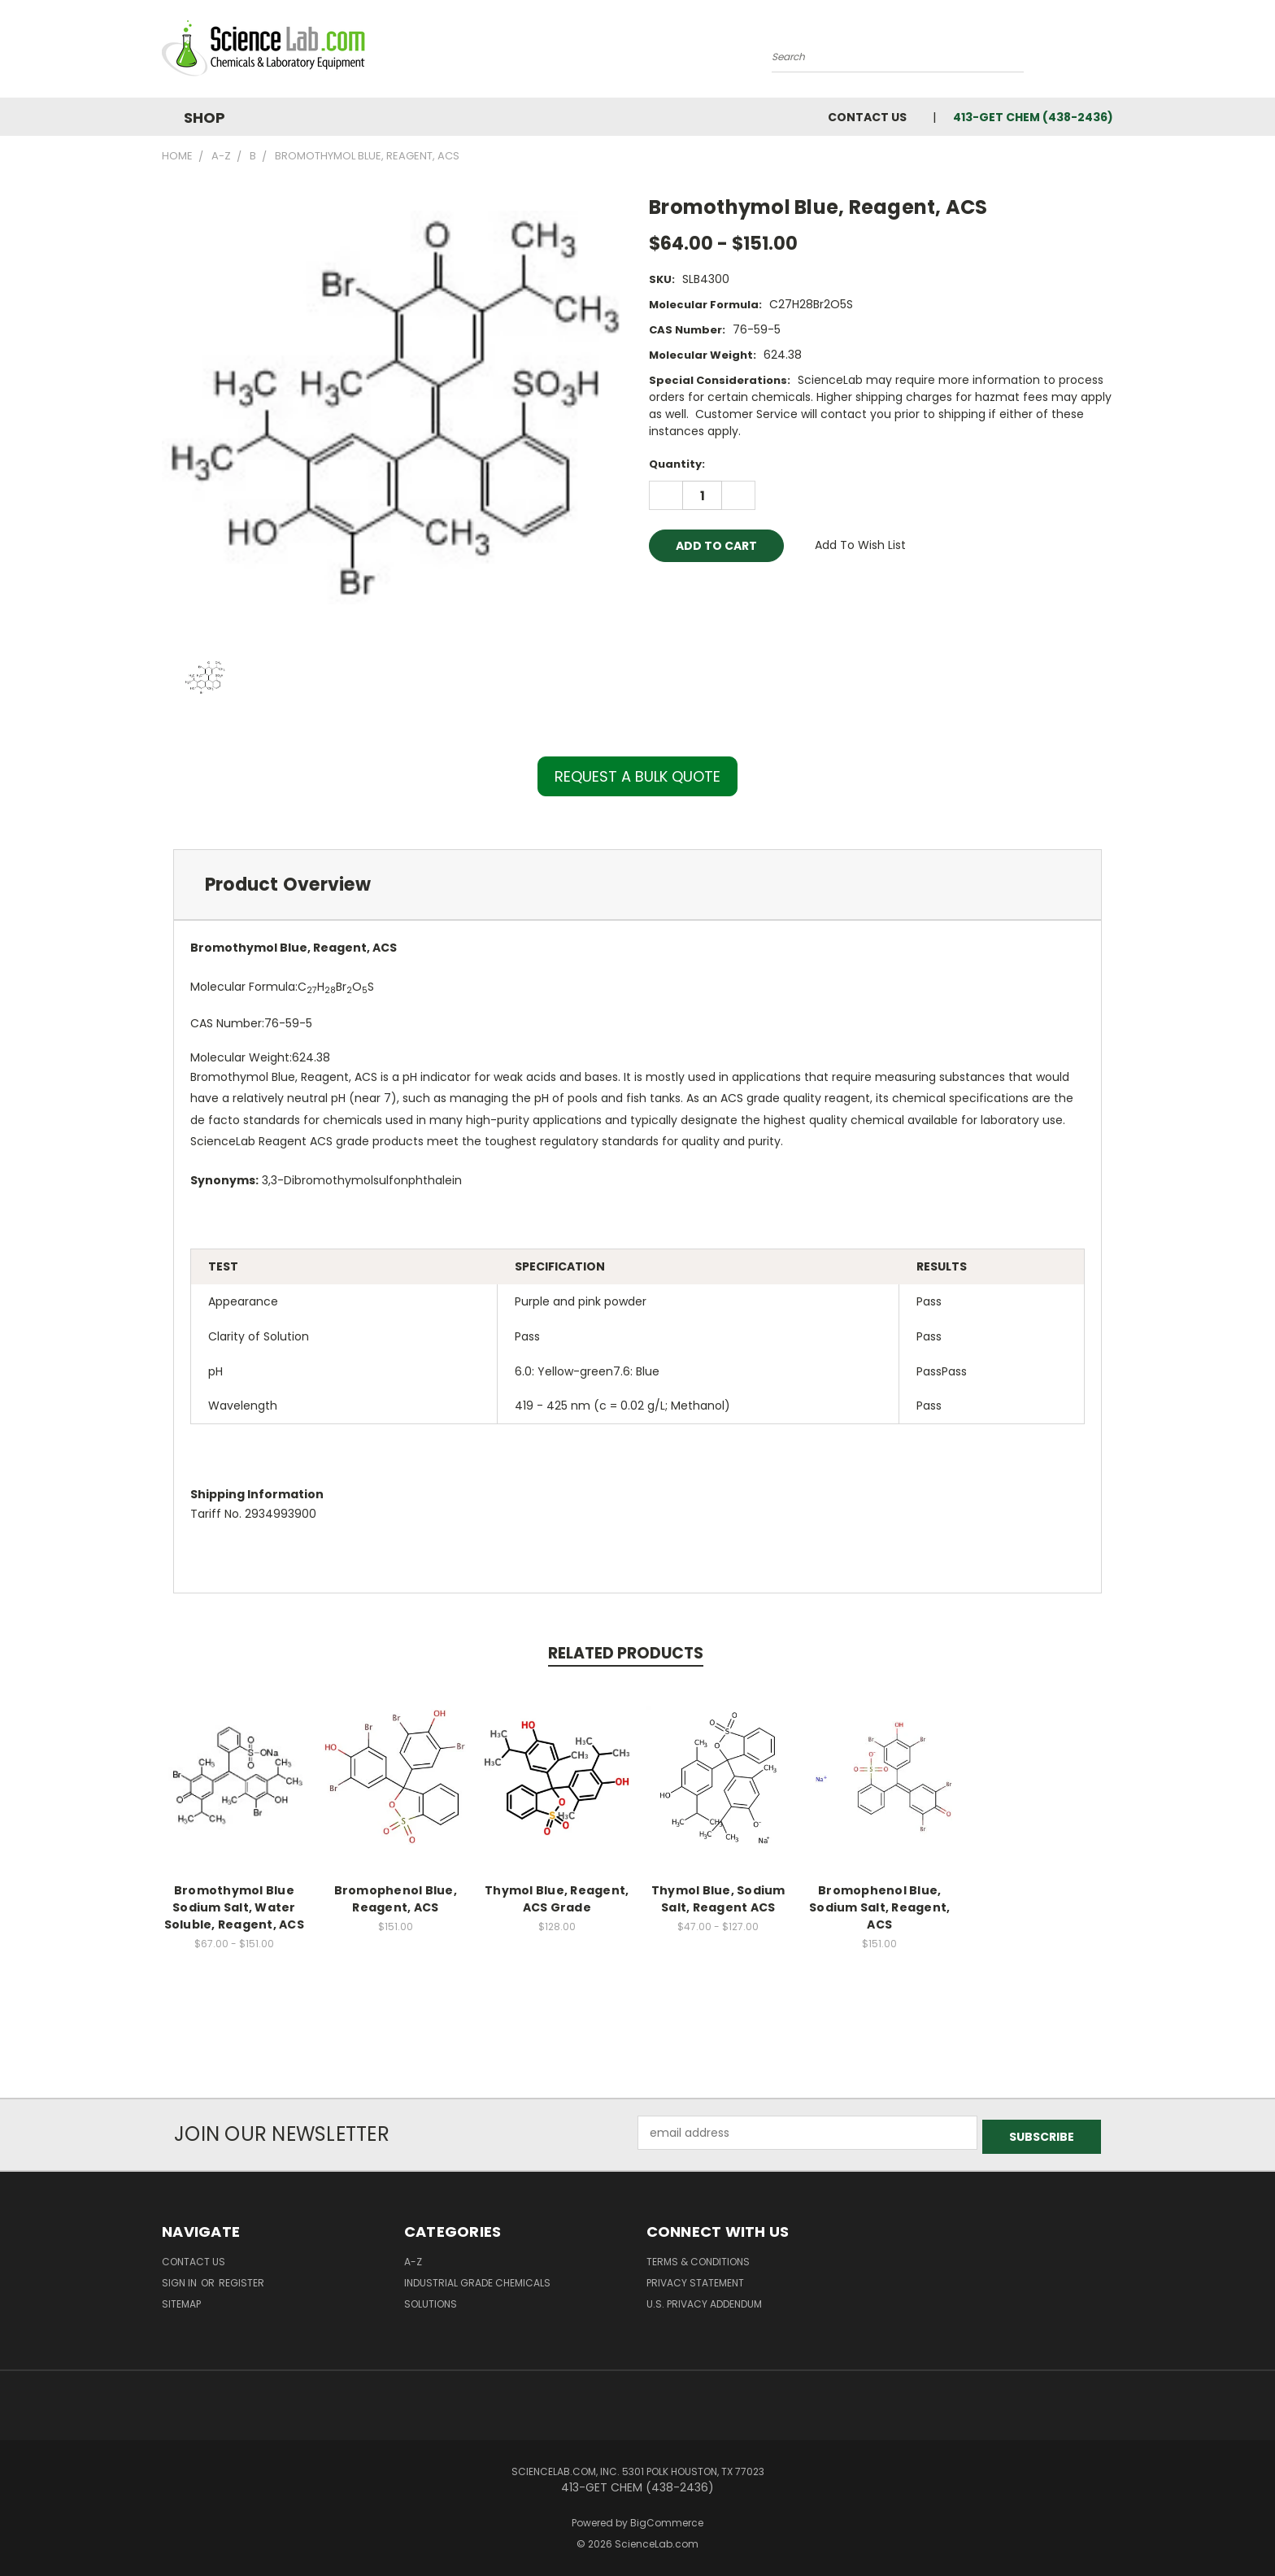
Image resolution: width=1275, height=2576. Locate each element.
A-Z (413, 2257)
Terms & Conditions (698, 2257)
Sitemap (181, 2300)
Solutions (430, 2300)
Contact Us (867, 117)
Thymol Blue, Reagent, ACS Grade (557, 1899)
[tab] (637, 884)
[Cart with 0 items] (1109, 53)
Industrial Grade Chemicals (477, 2279)
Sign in (180, 2279)
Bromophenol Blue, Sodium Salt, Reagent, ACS (879, 1907)
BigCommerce (666, 2519)
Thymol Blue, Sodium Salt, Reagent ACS (718, 1899)
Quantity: (677, 464)
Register (241, 2279)
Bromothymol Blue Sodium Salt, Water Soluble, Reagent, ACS (234, 1907)
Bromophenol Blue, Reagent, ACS (395, 1899)
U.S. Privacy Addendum (704, 2300)
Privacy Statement (695, 2279)
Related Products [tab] (625, 1653)
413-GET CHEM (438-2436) (1033, 117)
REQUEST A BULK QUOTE (637, 776)
